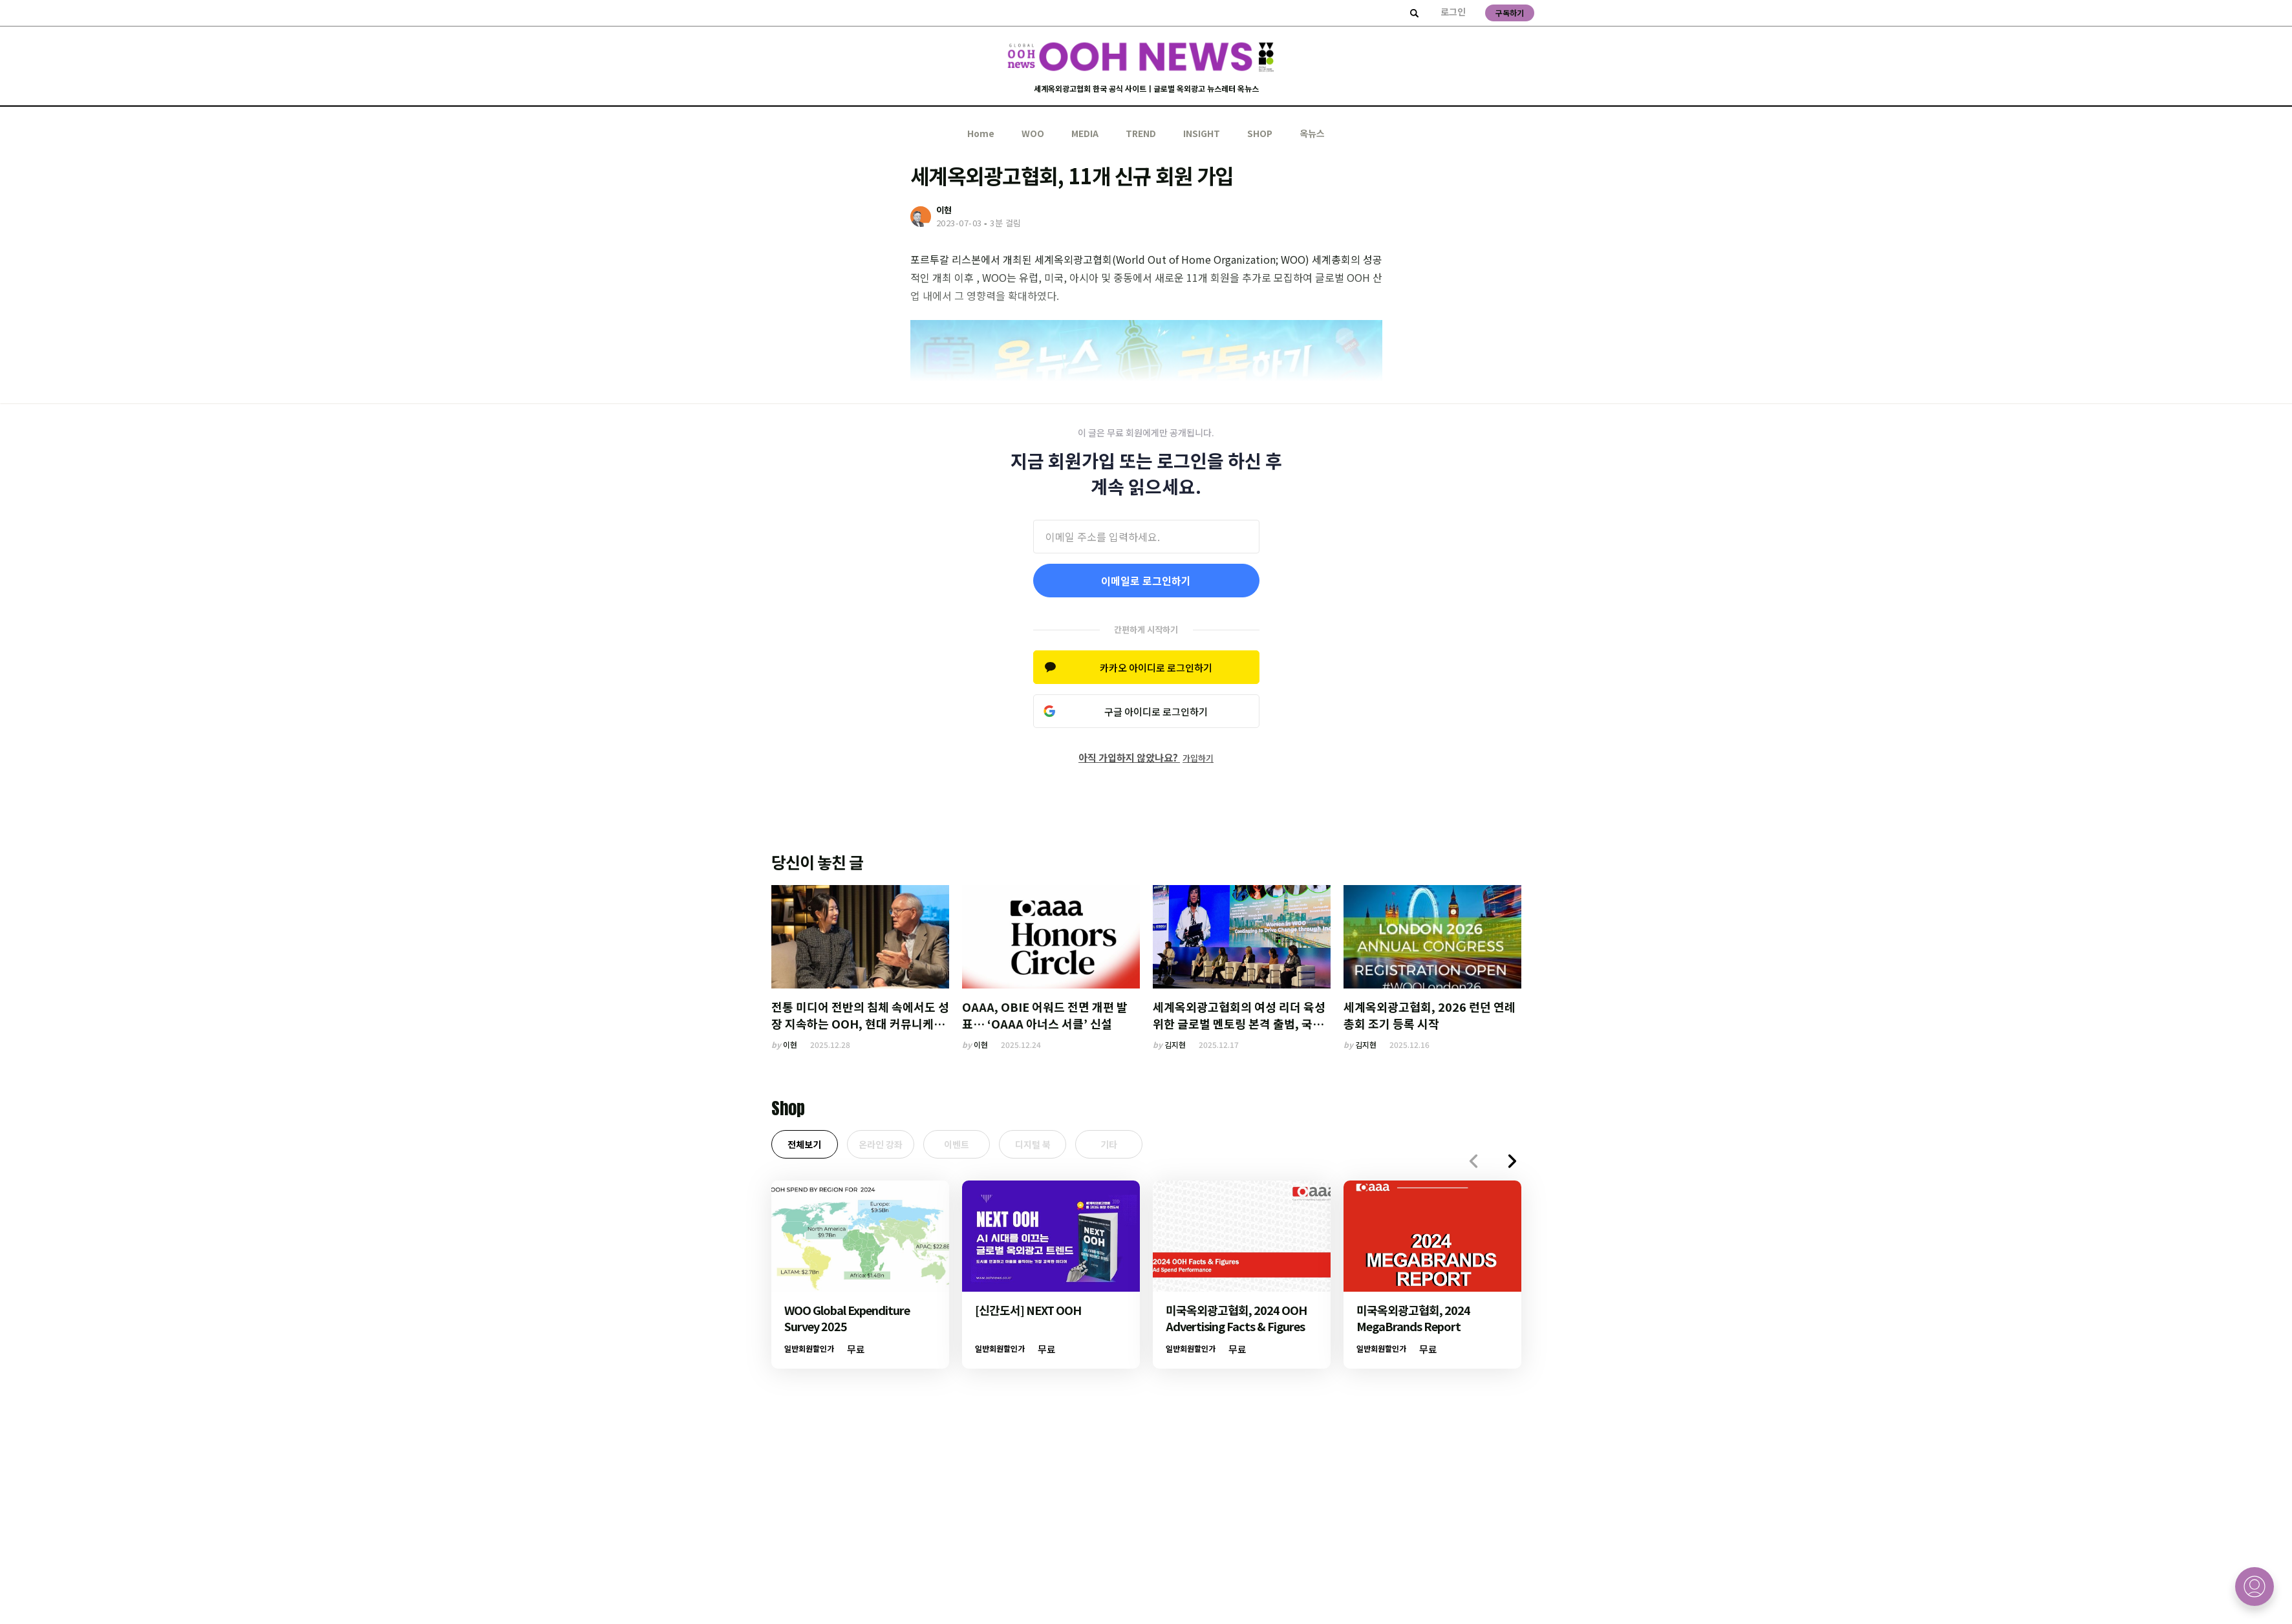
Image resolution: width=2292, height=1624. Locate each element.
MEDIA (1084, 133)
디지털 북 (1060, 1146)
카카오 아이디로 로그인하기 (1156, 667)
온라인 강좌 (893, 1146)
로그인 (1453, 11)
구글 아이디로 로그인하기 (1156, 711)
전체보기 (809, 1146)
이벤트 (976, 1146)
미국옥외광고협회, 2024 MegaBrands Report (1413, 1321)
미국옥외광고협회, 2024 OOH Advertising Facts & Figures (1236, 1321)
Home (980, 133)
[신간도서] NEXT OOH (1028, 1313)
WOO (1033, 133)
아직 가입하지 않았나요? (1146, 757)
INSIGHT (1201, 133)
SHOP (1259, 133)
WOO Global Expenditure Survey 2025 (847, 1321)
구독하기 (1509, 12)
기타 (1145, 1146)
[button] (1512, 1165)
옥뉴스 (1312, 133)
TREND (1141, 133)
